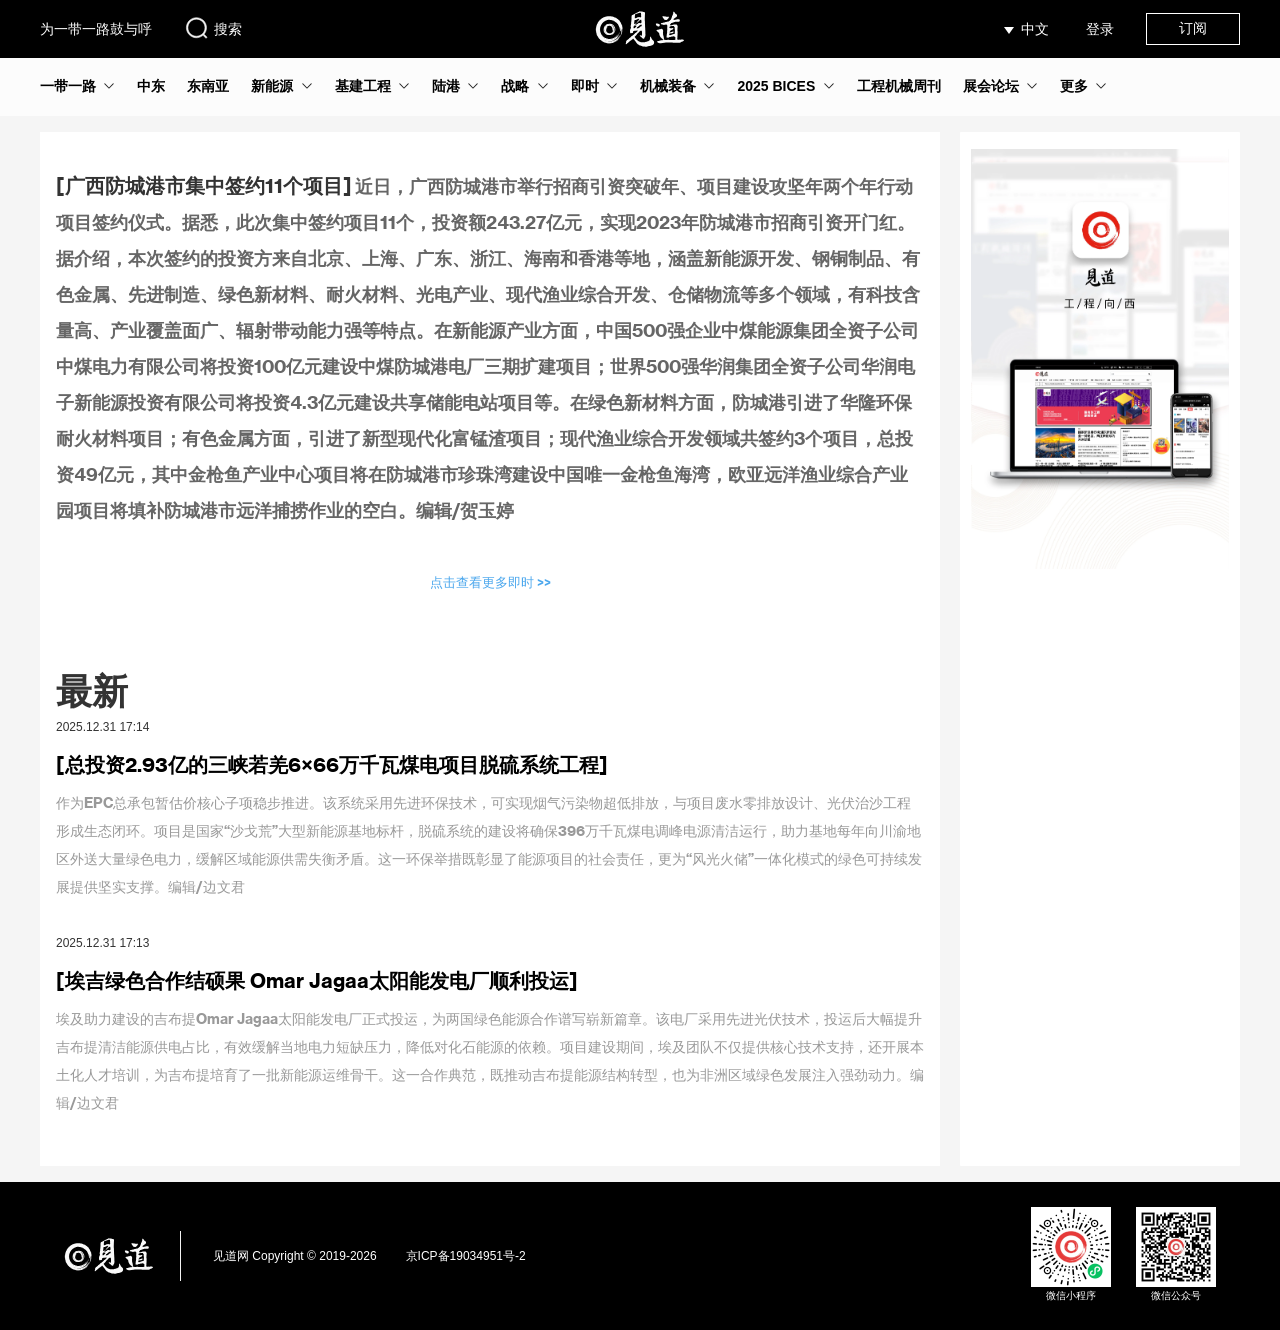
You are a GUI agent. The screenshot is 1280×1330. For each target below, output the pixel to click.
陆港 (446, 86)
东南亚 (208, 86)
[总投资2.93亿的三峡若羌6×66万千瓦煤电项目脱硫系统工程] (332, 764)
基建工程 (363, 86)
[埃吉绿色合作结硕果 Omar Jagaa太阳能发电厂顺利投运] (317, 980)
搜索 (213, 28)
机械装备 (668, 86)
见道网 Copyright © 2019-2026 (295, 1256)
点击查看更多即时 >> (490, 581)
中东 (151, 86)
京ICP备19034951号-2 (466, 1256)
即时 (585, 86)
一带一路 (68, 86)
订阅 (1193, 28)
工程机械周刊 (899, 86)
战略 (515, 86)
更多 (1074, 86)
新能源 (272, 86)
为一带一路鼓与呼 (96, 29)
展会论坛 (991, 86)
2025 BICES (776, 86)
